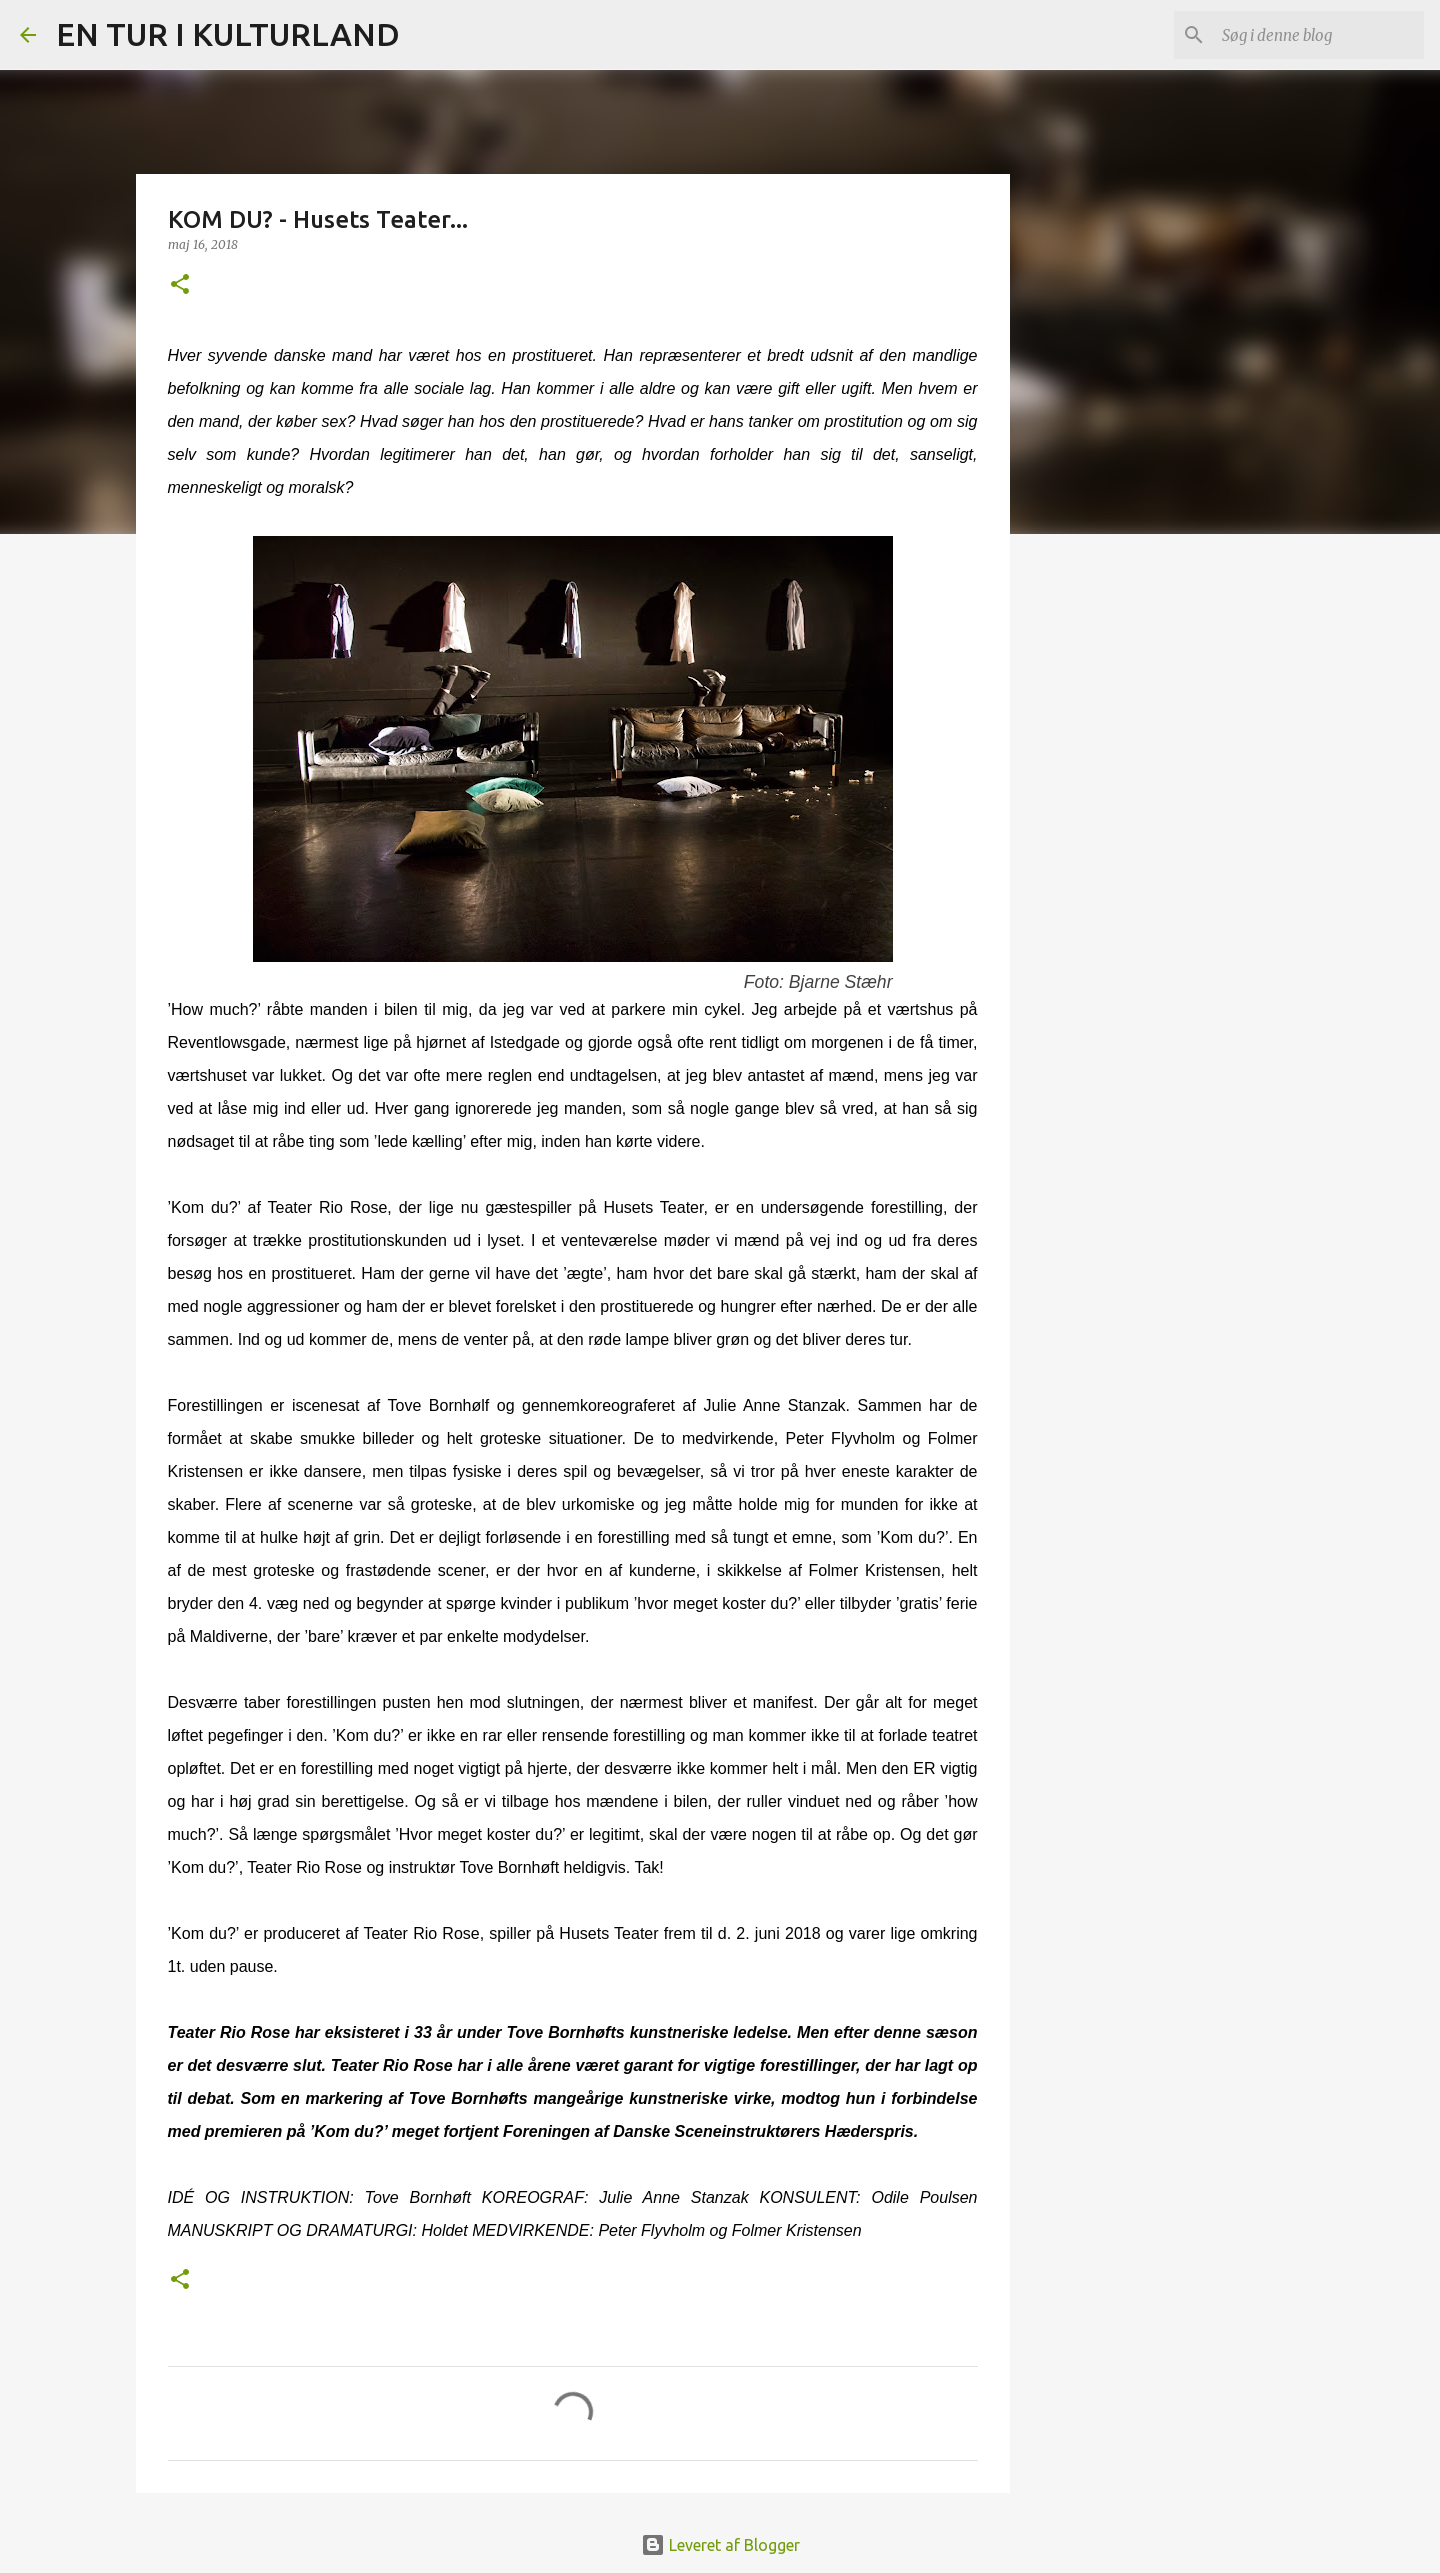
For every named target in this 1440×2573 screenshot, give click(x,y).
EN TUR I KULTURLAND (228, 34)
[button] (180, 285)
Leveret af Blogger (720, 2545)
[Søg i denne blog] (1319, 35)
